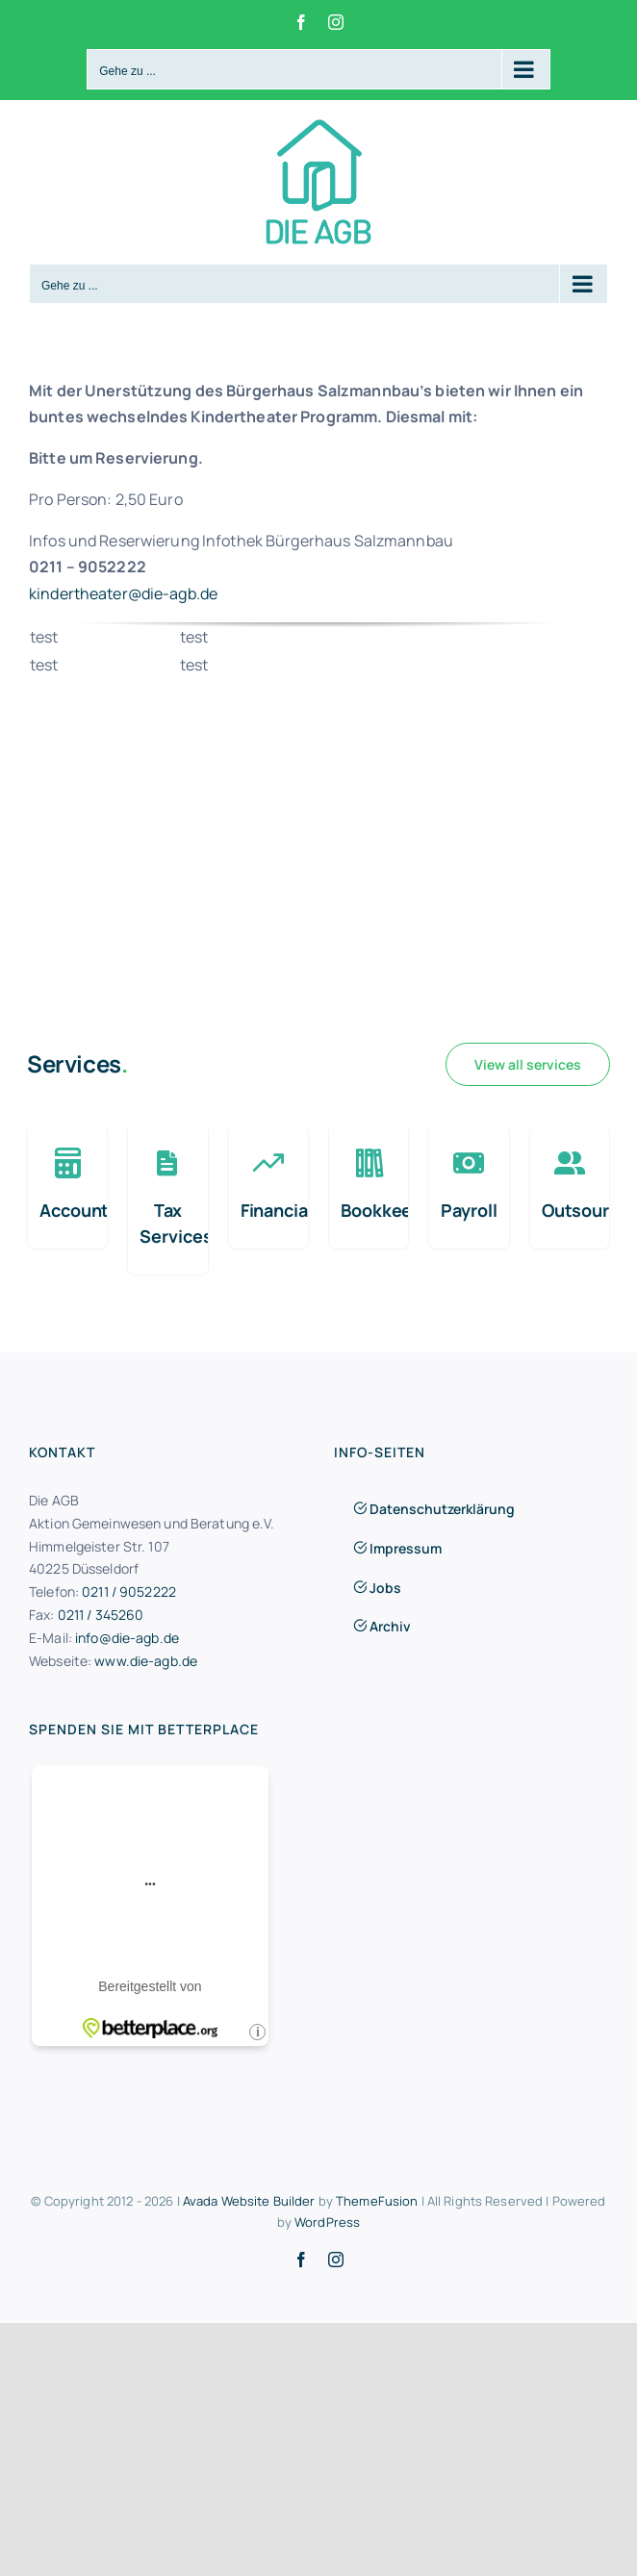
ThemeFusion (377, 2201)
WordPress (327, 2222)
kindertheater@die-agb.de (123, 593)
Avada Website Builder (249, 2201)
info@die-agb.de (127, 1638)
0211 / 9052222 (129, 1591)
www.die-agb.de (145, 1661)
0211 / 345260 (101, 1614)
